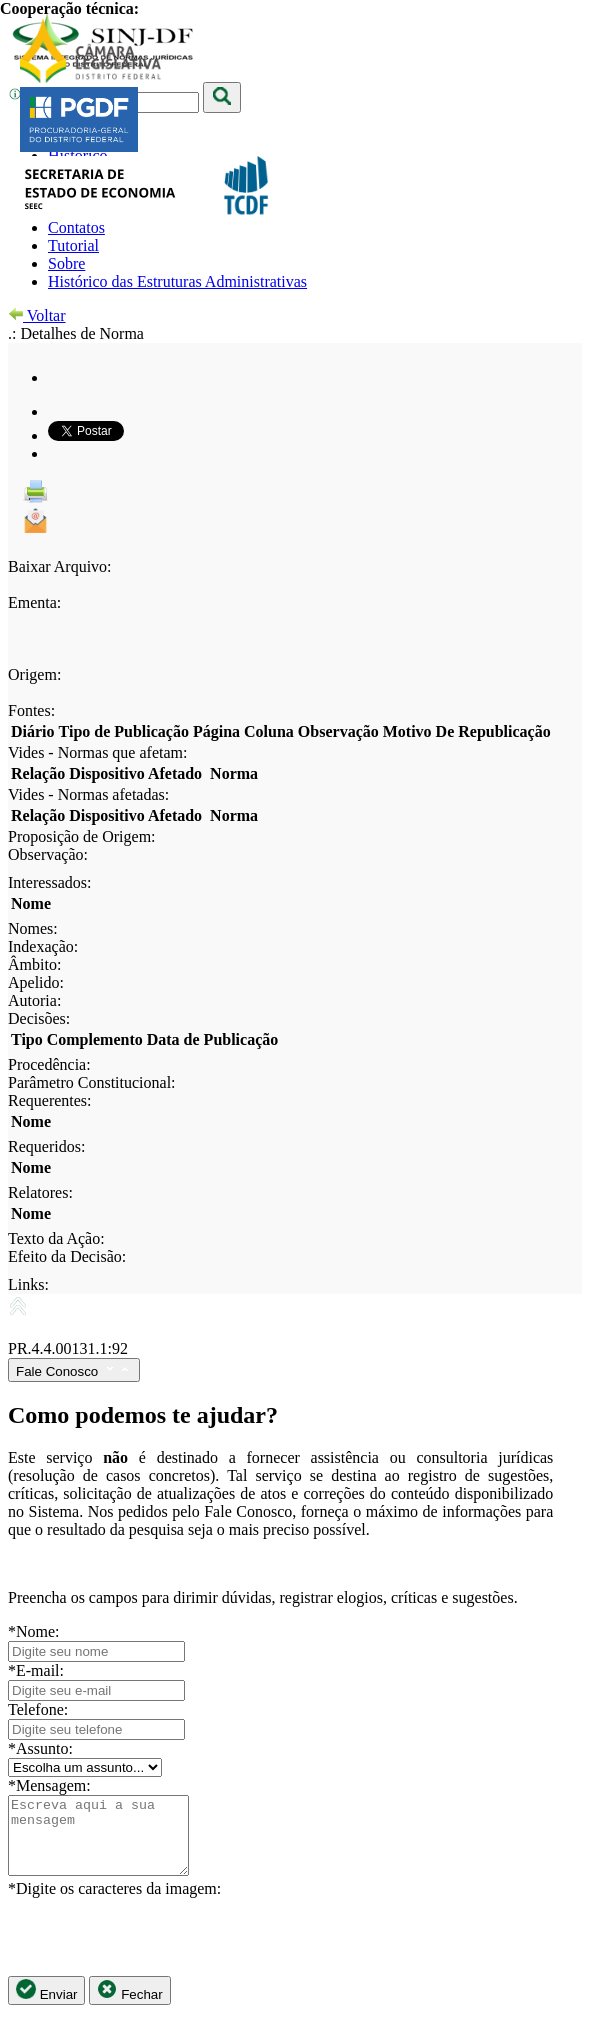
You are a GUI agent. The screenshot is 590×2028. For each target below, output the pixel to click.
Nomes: (33, 928)
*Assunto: (40, 1748)
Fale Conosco (74, 1370)
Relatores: (40, 1192)
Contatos (76, 227)
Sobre (66, 263)
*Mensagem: (49, 1785)
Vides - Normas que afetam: (97, 752)
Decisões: (39, 1018)
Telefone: (38, 1709)
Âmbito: (34, 964)
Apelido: (36, 982)
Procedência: (49, 1064)
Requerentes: (50, 1100)
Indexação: (43, 946)
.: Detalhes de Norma (76, 333)
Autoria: (34, 1000)
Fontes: (31, 710)
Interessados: (50, 882)
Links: (28, 1284)
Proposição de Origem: (82, 836)
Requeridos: (46, 1146)
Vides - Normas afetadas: (88, 794)
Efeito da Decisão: (67, 1256)
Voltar (37, 315)
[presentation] (160, 1952)
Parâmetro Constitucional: (92, 1082)
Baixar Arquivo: (60, 566)
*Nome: (34, 1631)
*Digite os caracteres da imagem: (114, 1903)
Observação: (48, 854)
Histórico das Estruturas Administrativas (177, 281)
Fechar (129, 2005)
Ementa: (34, 602)
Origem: (34, 674)
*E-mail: (36, 1670)
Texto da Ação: (56, 1238)
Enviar (46, 2005)
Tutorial (73, 245)
